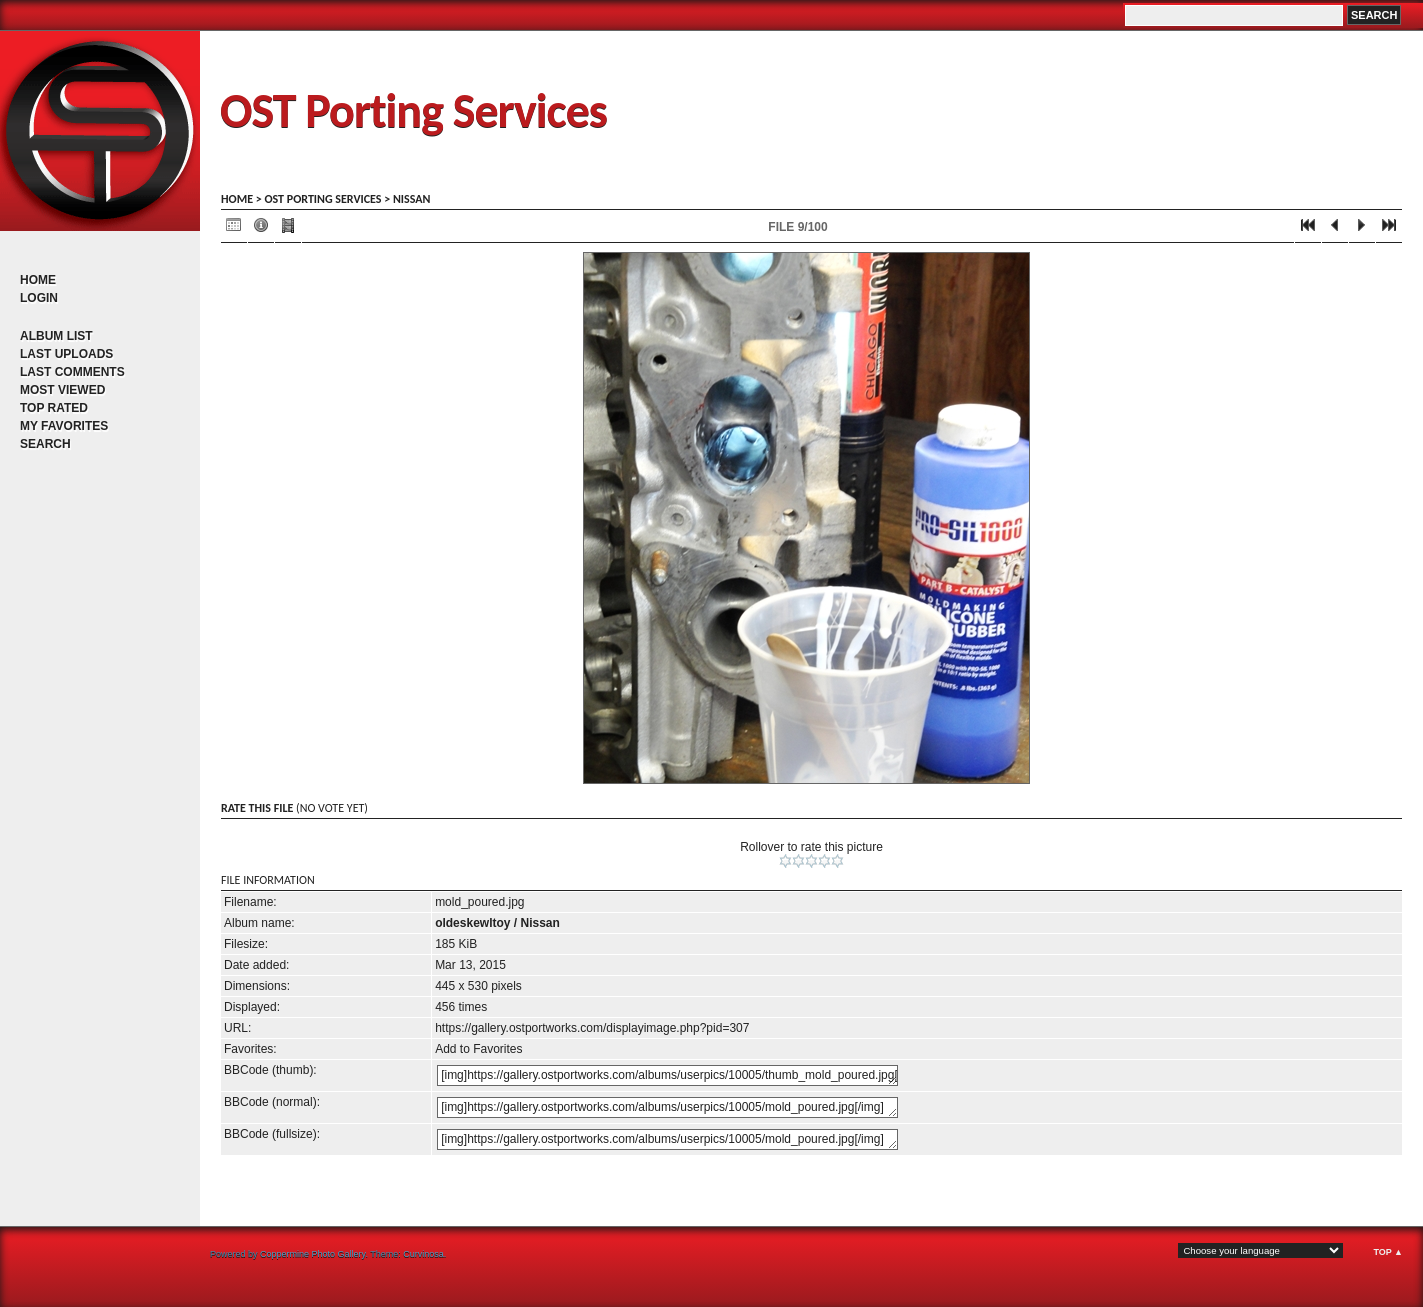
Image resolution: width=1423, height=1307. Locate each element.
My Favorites (64, 426)
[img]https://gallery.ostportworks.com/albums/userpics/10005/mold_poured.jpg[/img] (667, 1107)
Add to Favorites (478, 1049)
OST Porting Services (413, 110)
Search (45, 444)
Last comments (72, 372)
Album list (56, 336)
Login (39, 298)
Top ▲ (1388, 1252)
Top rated (54, 408)
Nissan (411, 199)
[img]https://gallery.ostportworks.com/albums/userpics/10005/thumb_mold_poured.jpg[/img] (667, 1075)
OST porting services (322, 199)
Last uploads (66, 354)
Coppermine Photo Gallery (312, 1254)
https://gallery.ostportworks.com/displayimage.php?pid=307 (592, 1028)
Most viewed (62, 390)
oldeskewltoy (472, 923)
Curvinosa (423, 1254)
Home (38, 280)
